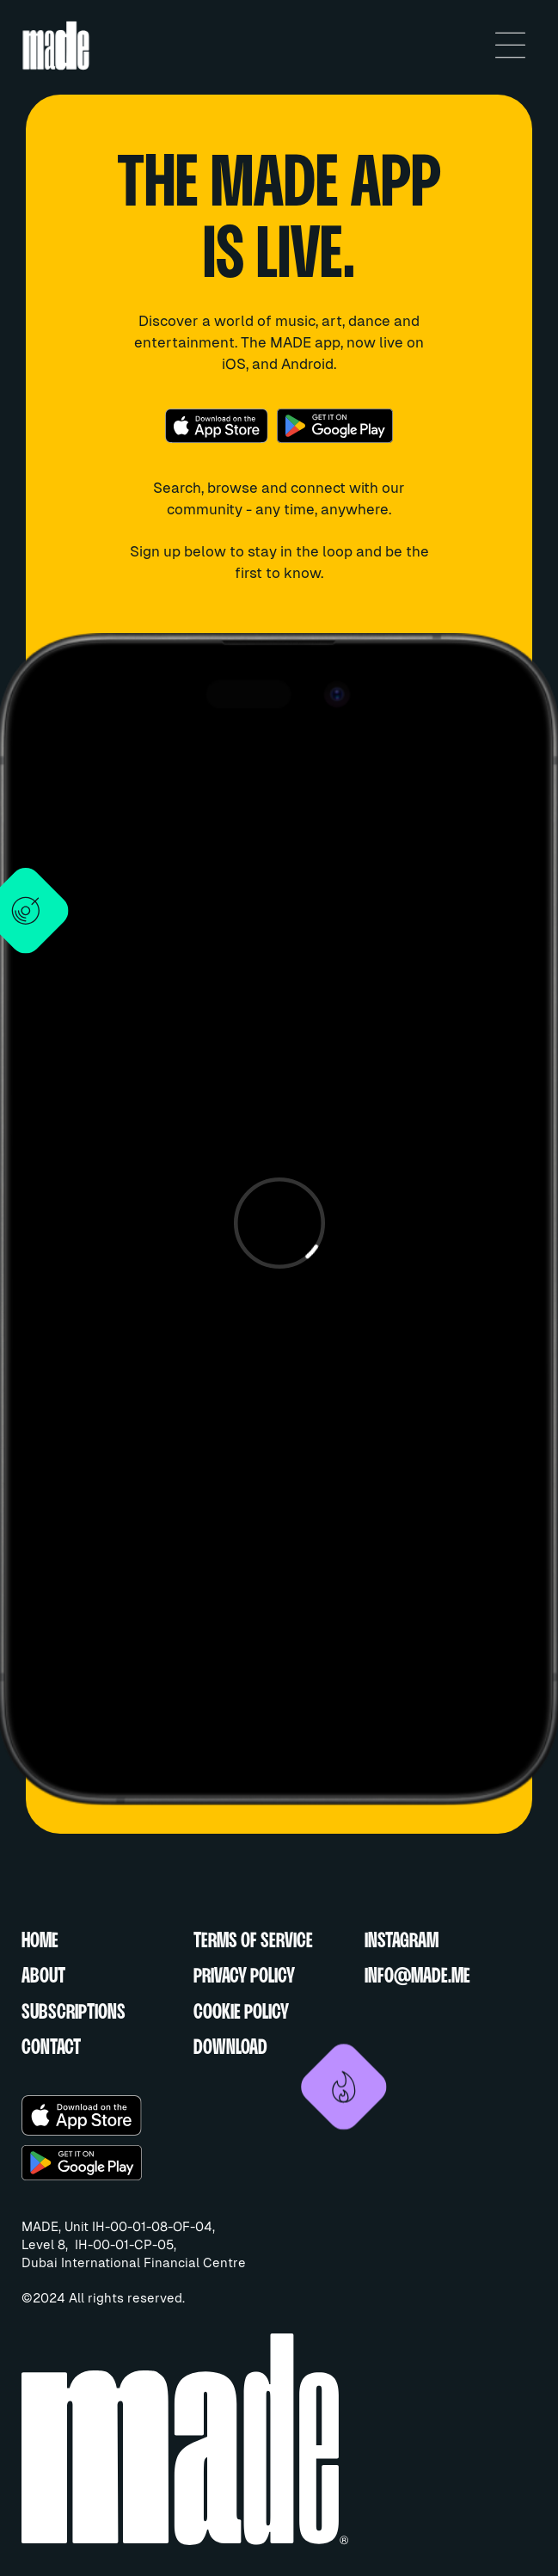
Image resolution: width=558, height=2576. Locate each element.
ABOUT (43, 1977)
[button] (510, 45)
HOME (39, 1942)
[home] (244, 45)
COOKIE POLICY (241, 2013)
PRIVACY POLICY (244, 1977)
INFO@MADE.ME (417, 1977)
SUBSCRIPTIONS (73, 2013)
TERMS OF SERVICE (253, 1942)
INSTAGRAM (401, 1942)
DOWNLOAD (230, 2048)
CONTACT (51, 2048)
